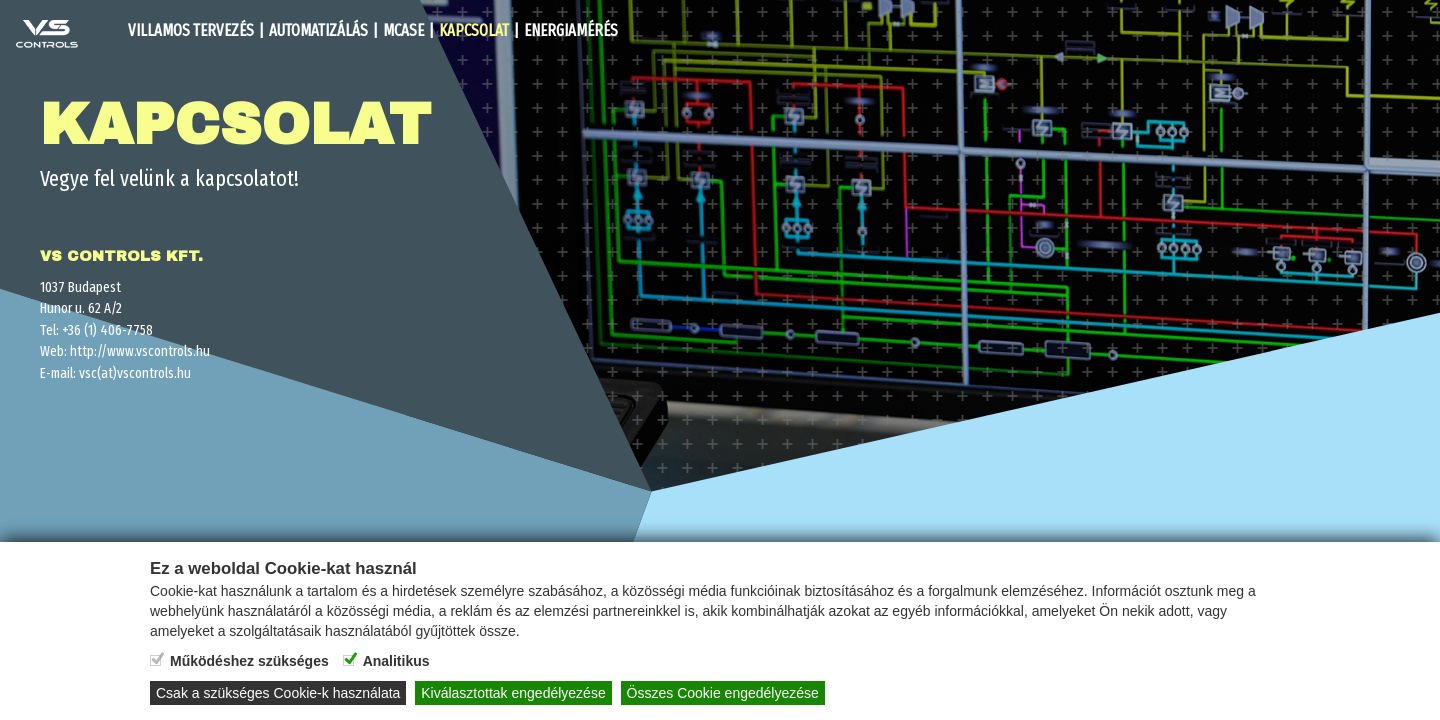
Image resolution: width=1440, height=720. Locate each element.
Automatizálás (318, 30)
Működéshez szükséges (249, 661)
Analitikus (396, 661)
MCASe (403, 30)
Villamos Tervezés (191, 30)
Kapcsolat (474, 30)
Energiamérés (571, 30)
